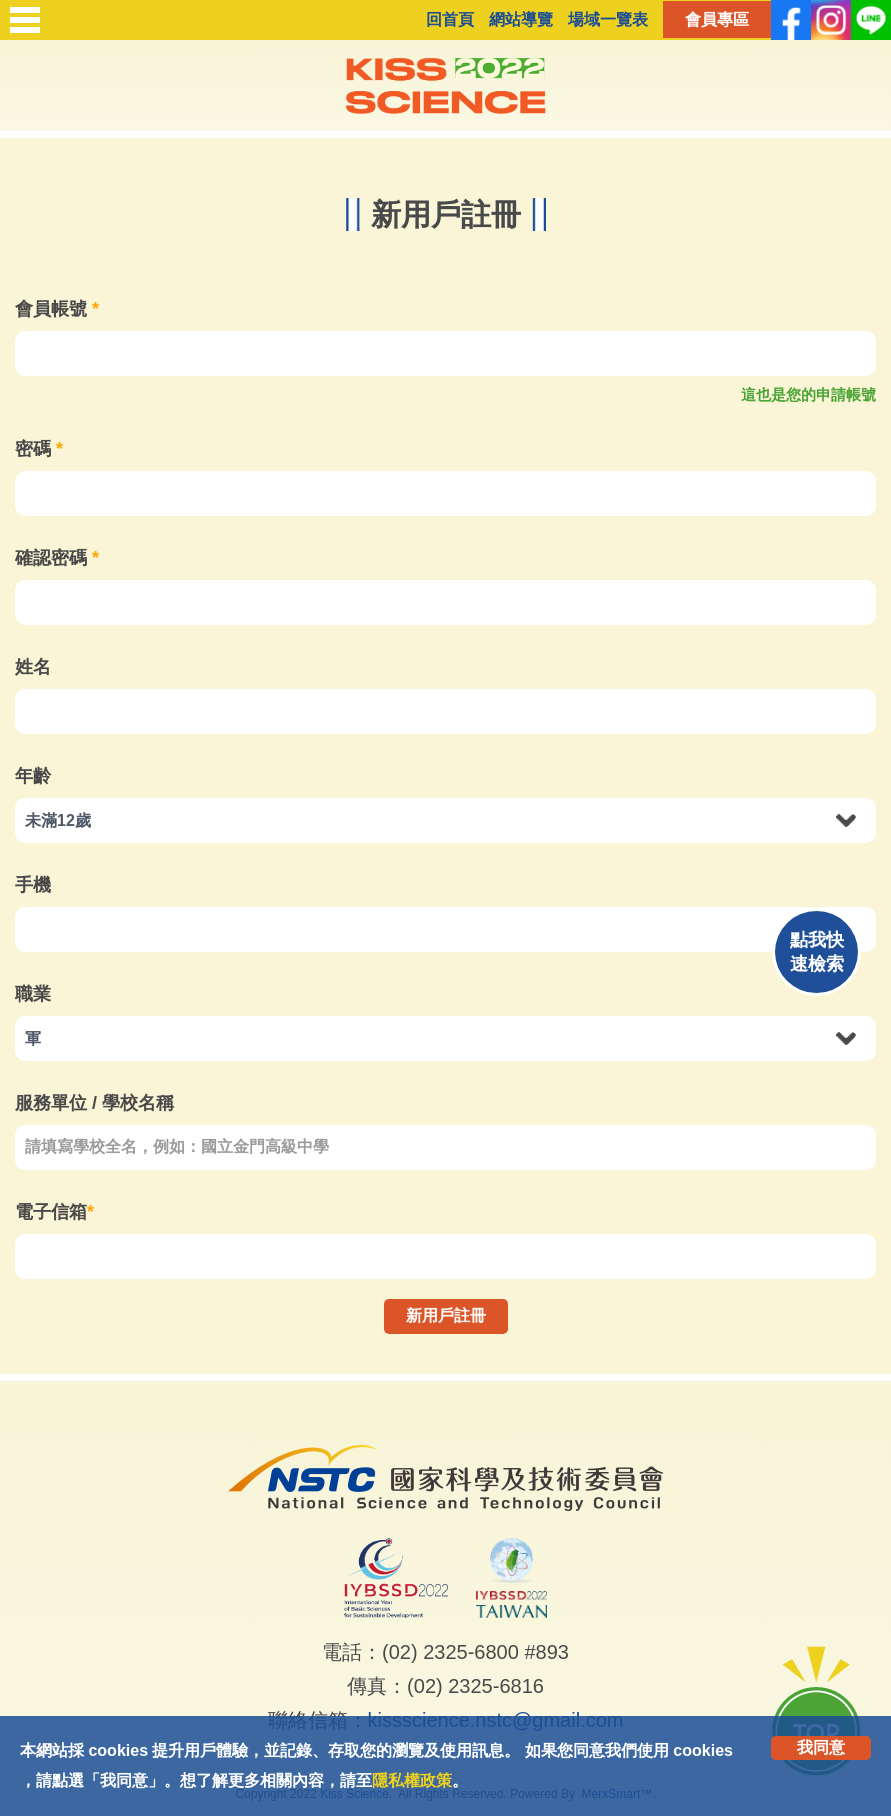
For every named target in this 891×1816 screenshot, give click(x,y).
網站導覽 (521, 19)
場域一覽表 (608, 19)
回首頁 (450, 19)
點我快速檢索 (817, 952)
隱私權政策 (412, 1780)
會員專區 (717, 19)
